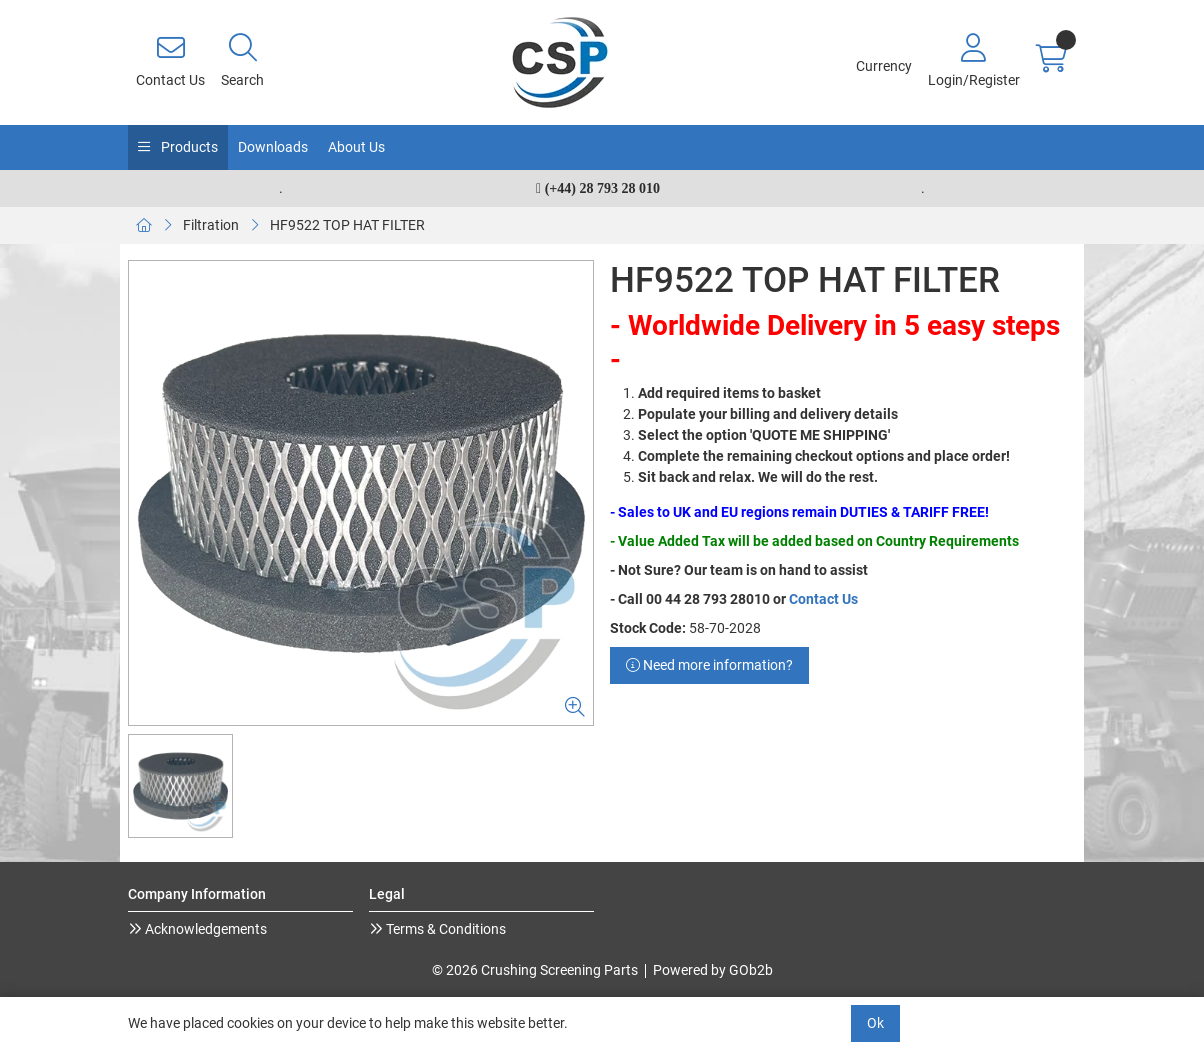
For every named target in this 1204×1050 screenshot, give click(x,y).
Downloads (273, 147)
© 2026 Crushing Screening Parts (535, 970)
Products (188, 147)
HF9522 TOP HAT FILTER (347, 225)
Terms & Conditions (444, 929)
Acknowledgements (204, 929)
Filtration (211, 225)
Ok (875, 1023)
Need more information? (709, 665)
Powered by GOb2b (713, 970)
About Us (356, 147)
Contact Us (823, 599)
